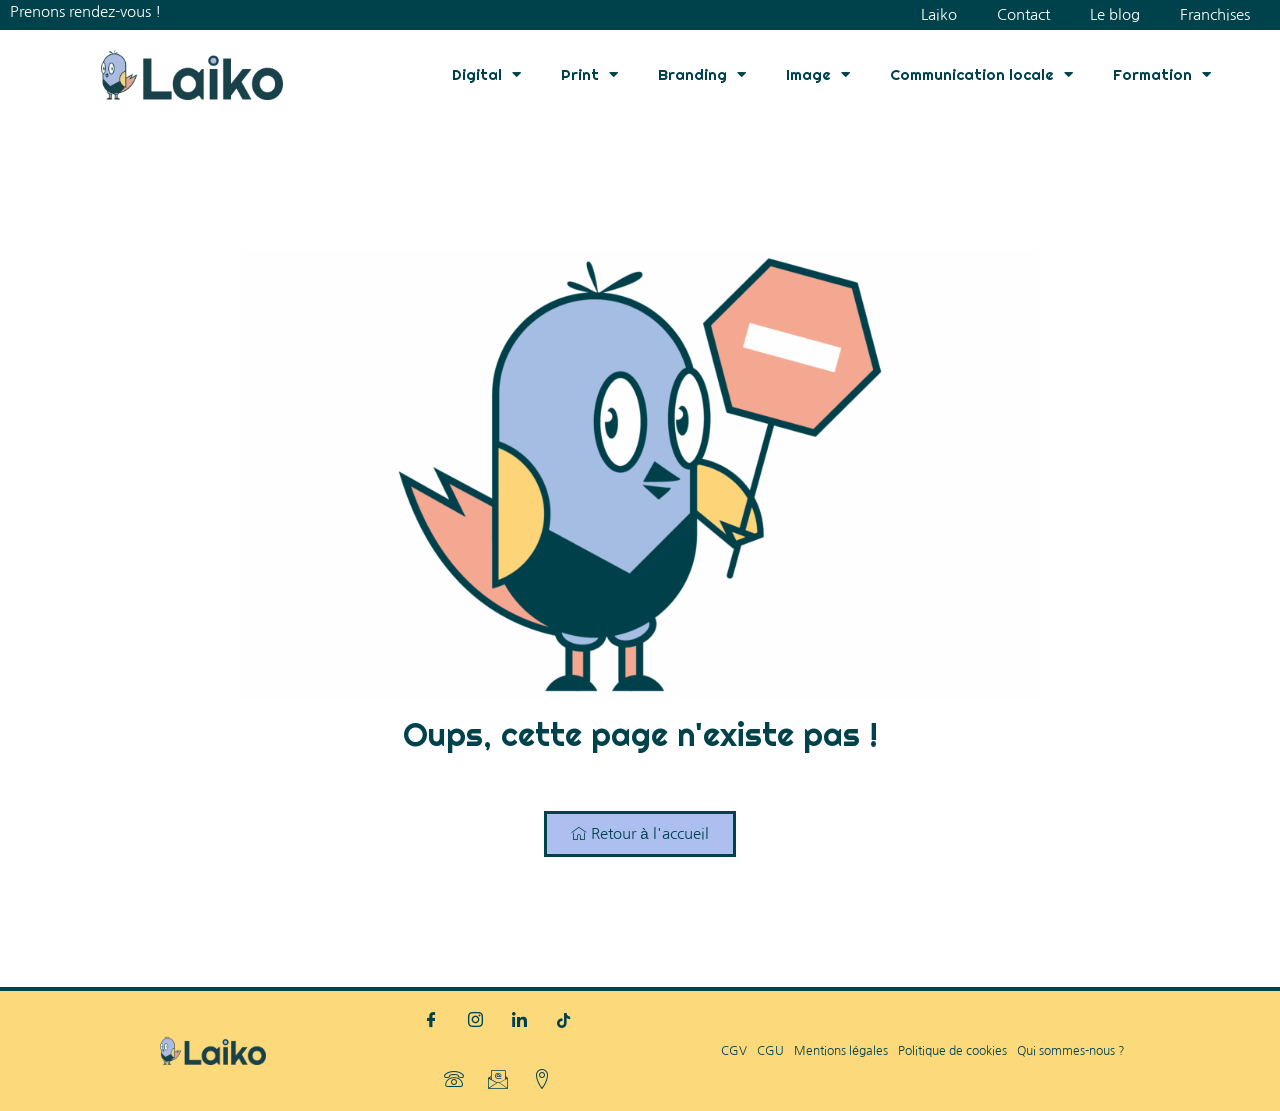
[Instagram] (476, 1021)
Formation (1162, 74)
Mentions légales (841, 1051)
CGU (770, 1051)
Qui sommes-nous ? (1071, 1051)
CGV (734, 1051)
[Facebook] (432, 1021)
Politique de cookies (952, 1051)
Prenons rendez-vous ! (85, 11)
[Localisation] (542, 1081)
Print (589, 74)
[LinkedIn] (520, 1021)
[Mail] (498, 1081)
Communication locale (981, 74)
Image (818, 74)
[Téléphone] (454, 1081)
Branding (702, 74)
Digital (486, 74)
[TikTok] (564, 1021)
